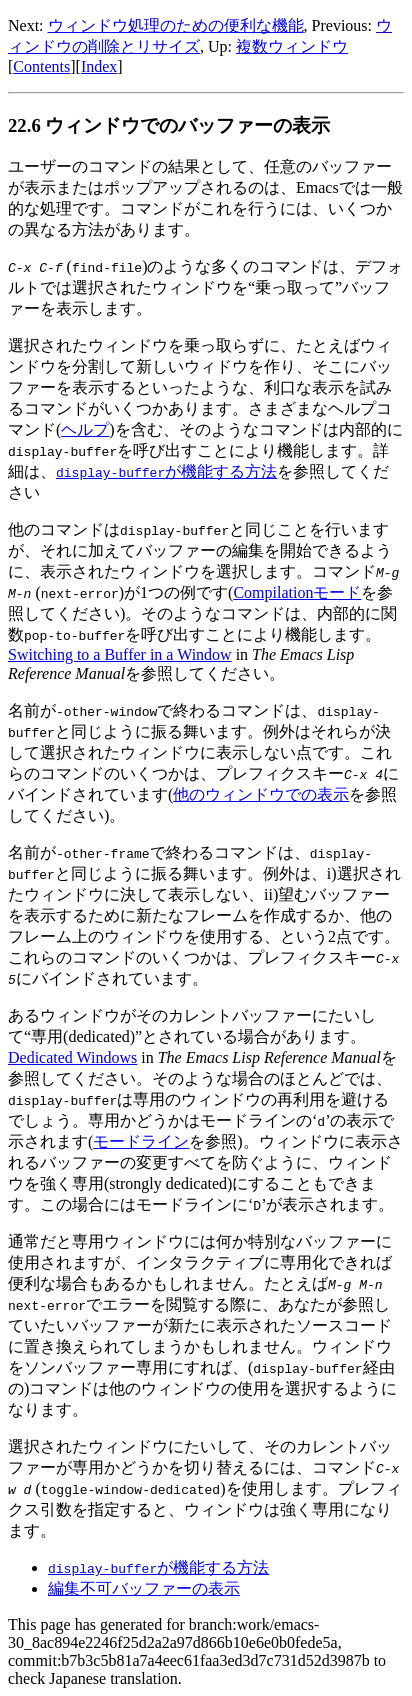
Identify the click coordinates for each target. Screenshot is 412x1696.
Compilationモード (297, 592)
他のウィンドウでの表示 (261, 794)
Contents (41, 66)
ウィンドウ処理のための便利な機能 (176, 25)
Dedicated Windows (72, 1057)
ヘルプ (85, 429)
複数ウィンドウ (292, 46)
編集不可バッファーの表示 (144, 1588)
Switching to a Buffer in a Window (120, 654)
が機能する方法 (166, 471)
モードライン (141, 1141)
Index (99, 66)
